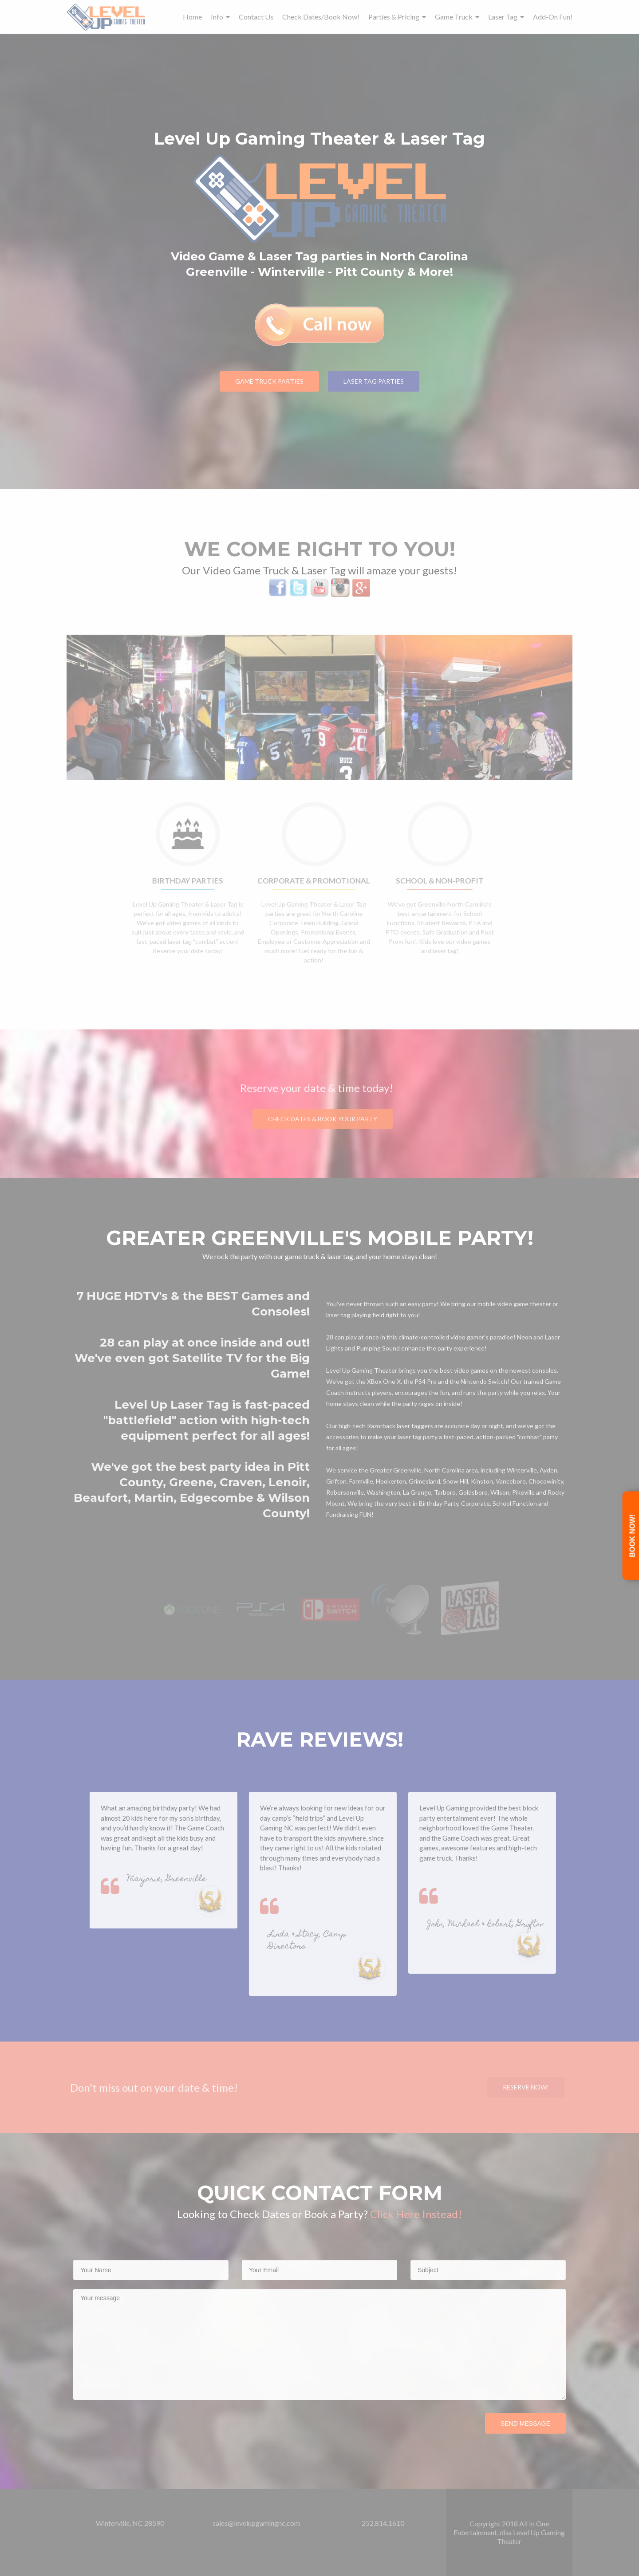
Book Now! (632, 1535)
